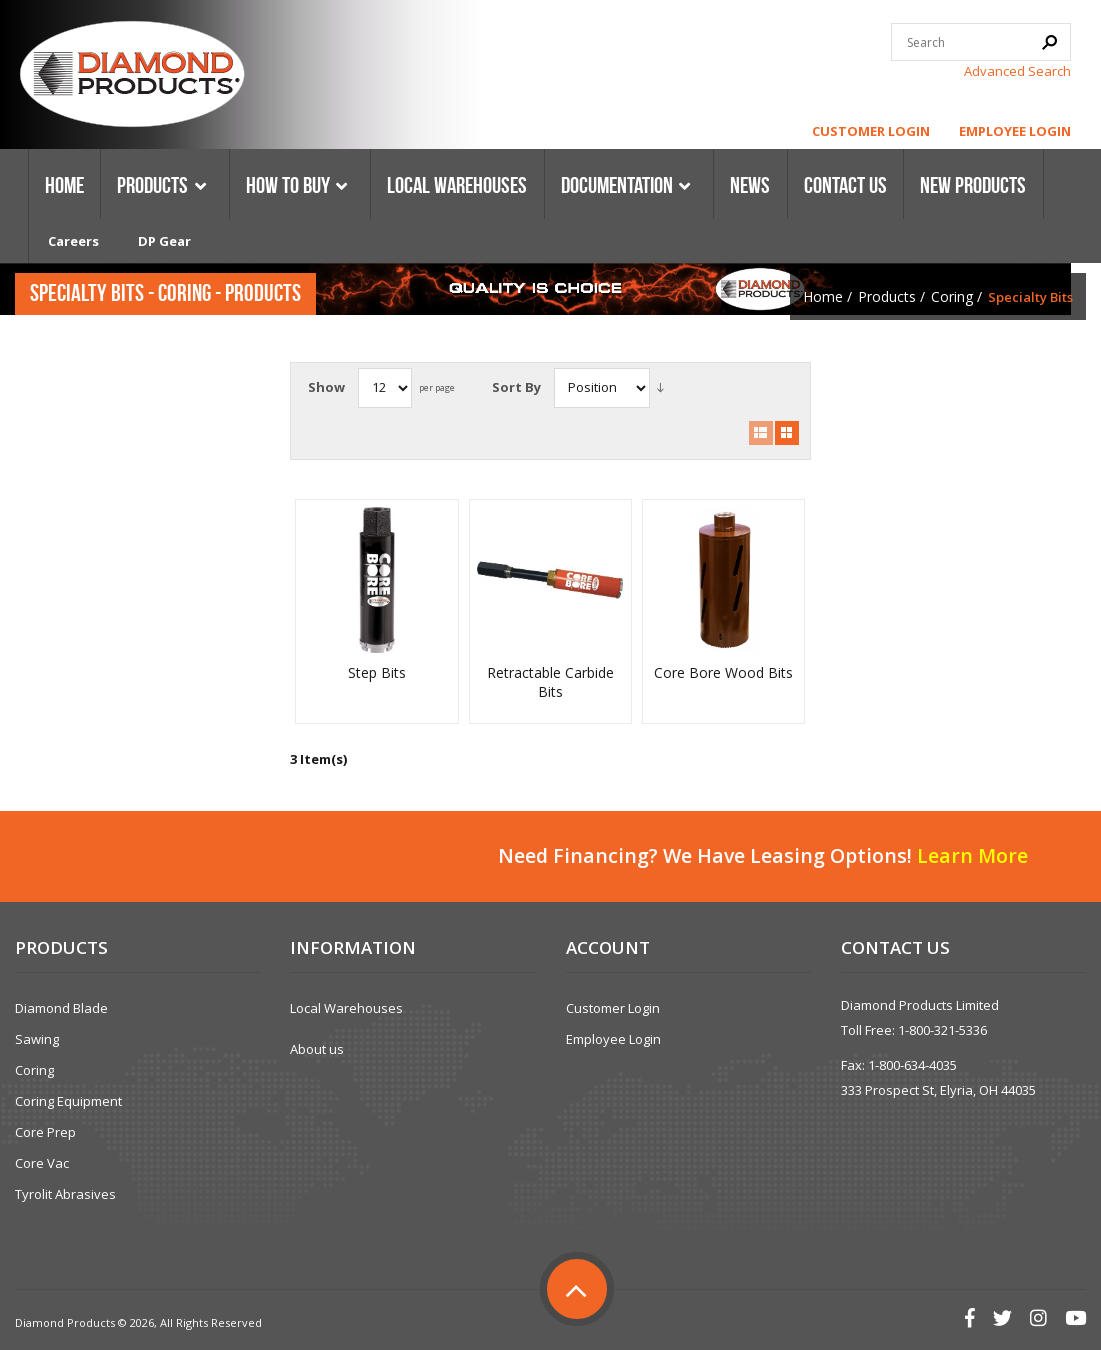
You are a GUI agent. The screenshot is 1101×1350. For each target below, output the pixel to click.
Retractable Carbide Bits (550, 682)
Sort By (516, 387)
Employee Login (1015, 131)
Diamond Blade (61, 1008)
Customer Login (871, 131)
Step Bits (377, 673)
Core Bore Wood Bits (723, 673)
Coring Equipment (68, 1101)
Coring (952, 296)
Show (326, 387)
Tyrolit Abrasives (65, 1194)
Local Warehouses (346, 1008)
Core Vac (42, 1163)
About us (317, 1049)
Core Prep (45, 1132)
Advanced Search (1017, 71)
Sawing (37, 1039)
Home (823, 296)
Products (887, 296)
